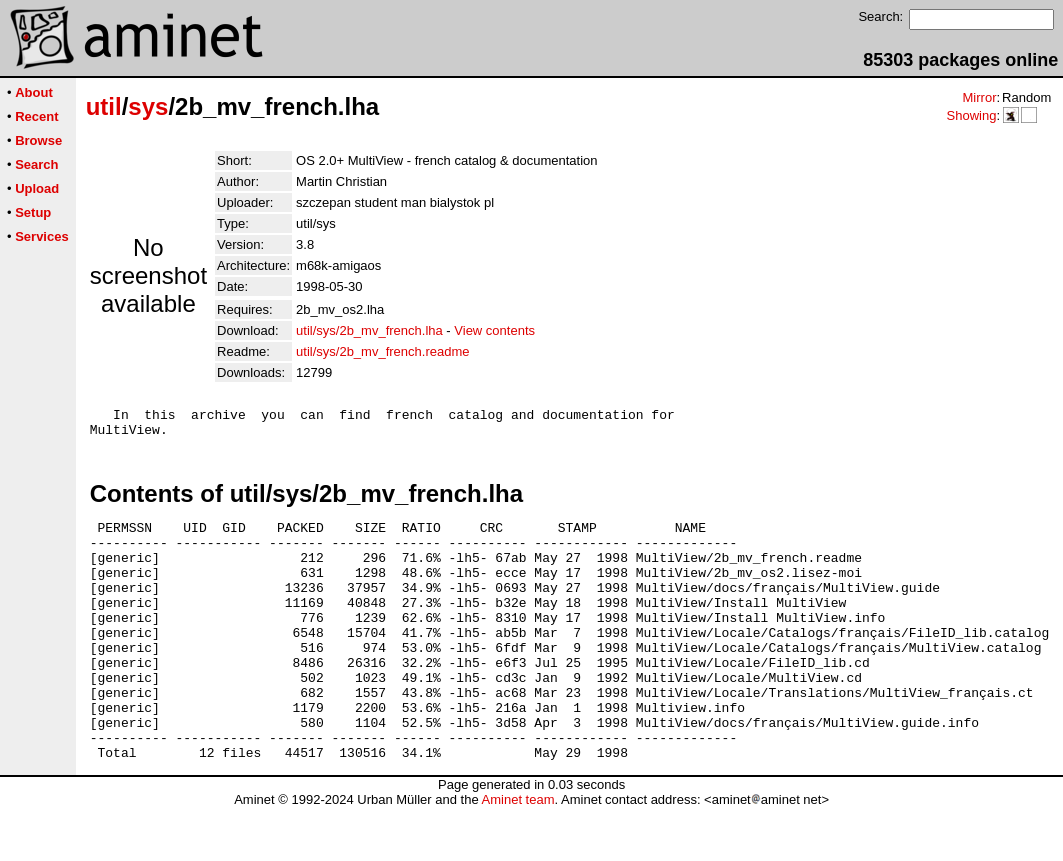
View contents (494, 330)
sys (148, 106)
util (104, 106)
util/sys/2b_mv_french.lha (369, 330)
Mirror (979, 97)
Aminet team (517, 853)
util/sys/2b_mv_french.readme (382, 351)
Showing (971, 115)
